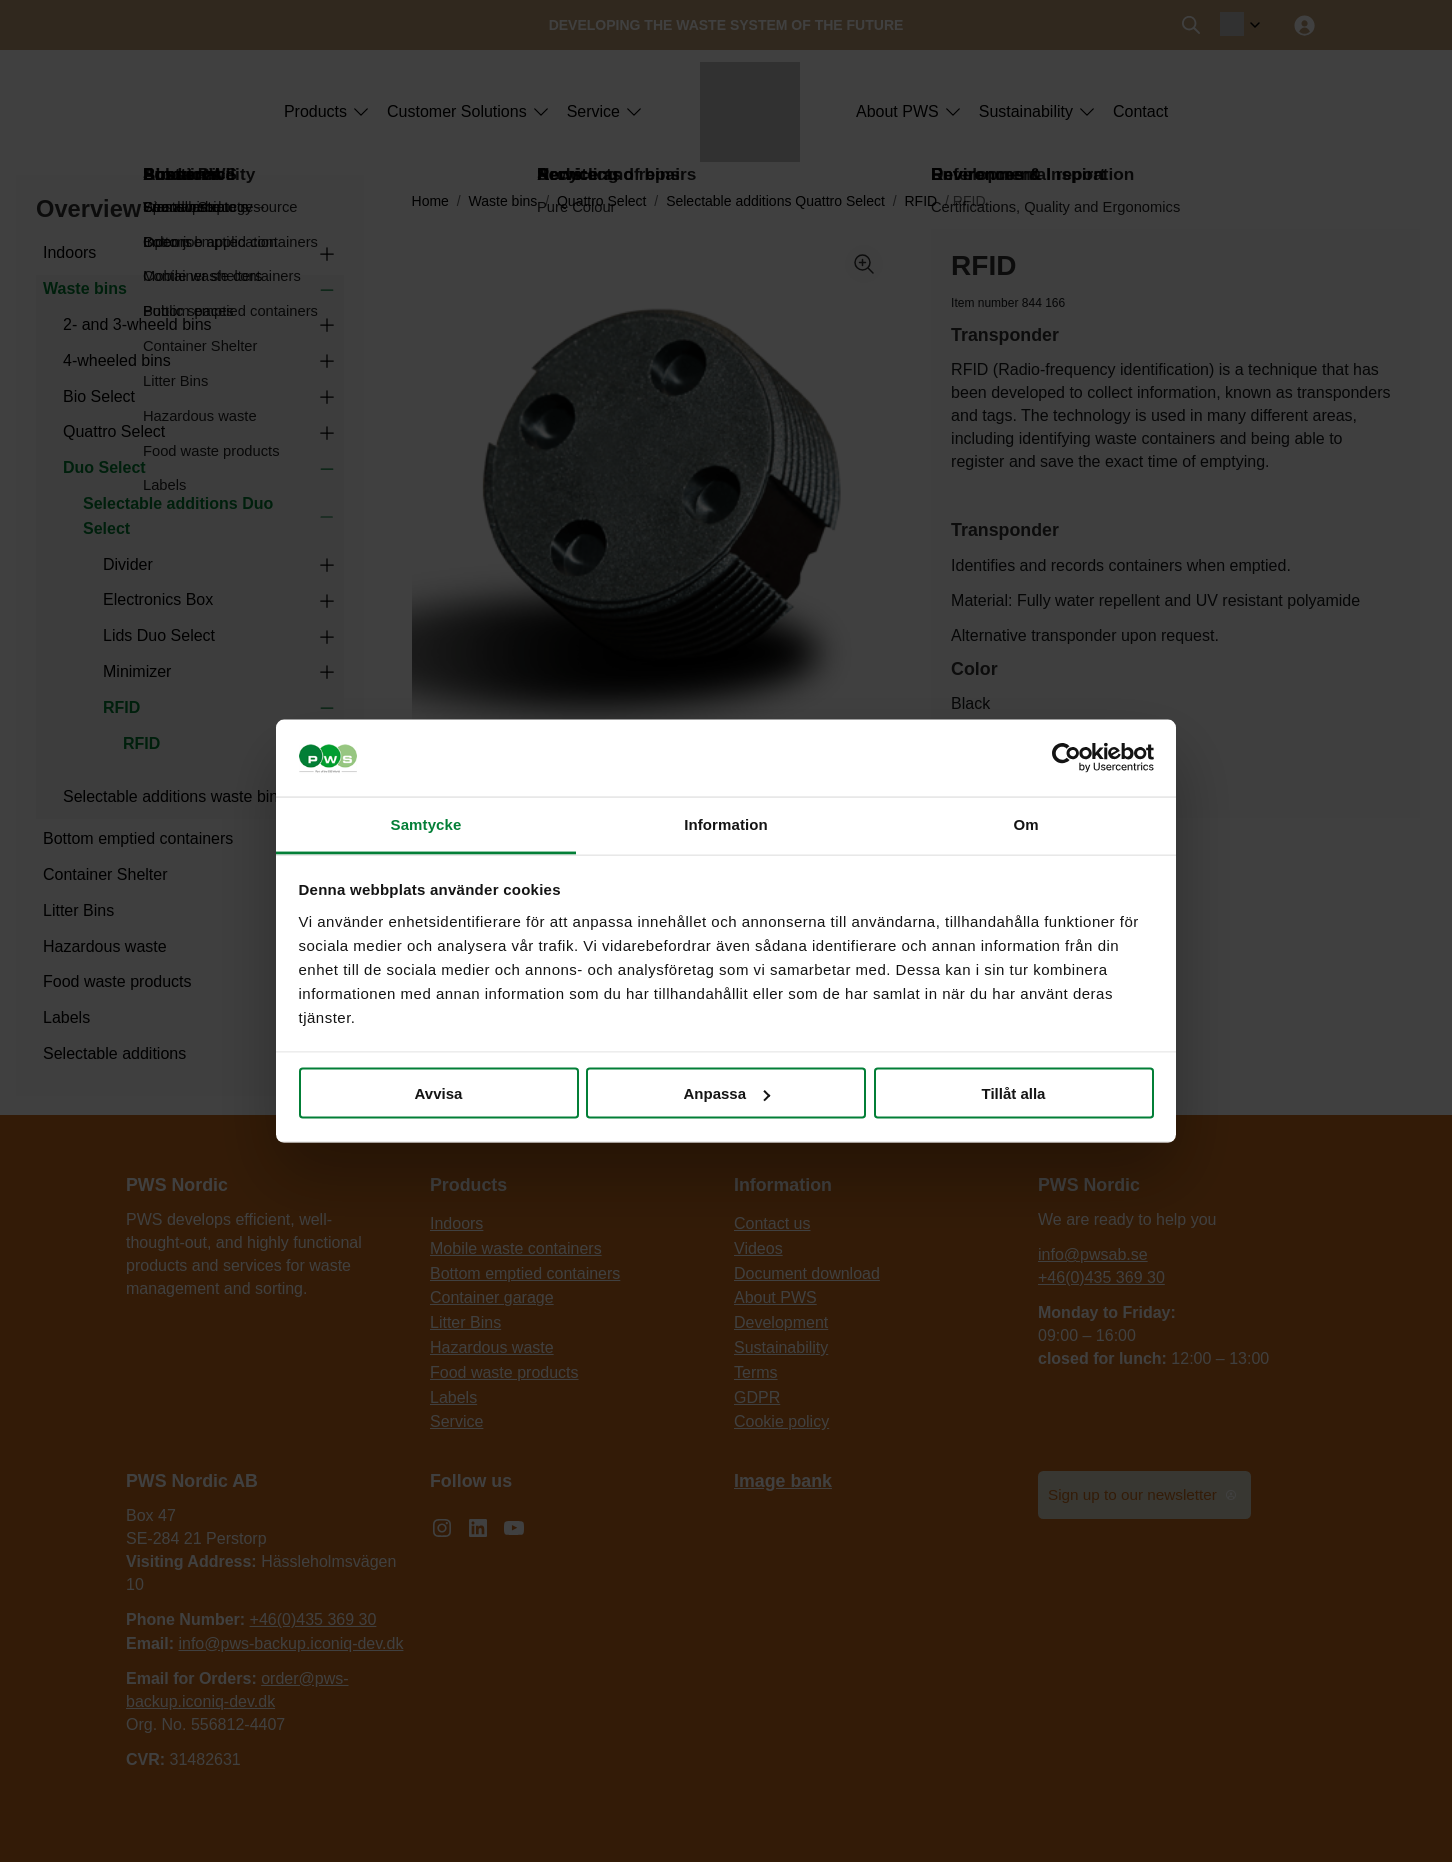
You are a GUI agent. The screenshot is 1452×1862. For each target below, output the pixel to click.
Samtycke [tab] (426, 823)
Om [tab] (1025, 823)
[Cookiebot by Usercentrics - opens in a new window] (1066, 758)
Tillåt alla (1014, 1093)
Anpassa (726, 1093)
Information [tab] (726, 823)
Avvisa (439, 1093)
